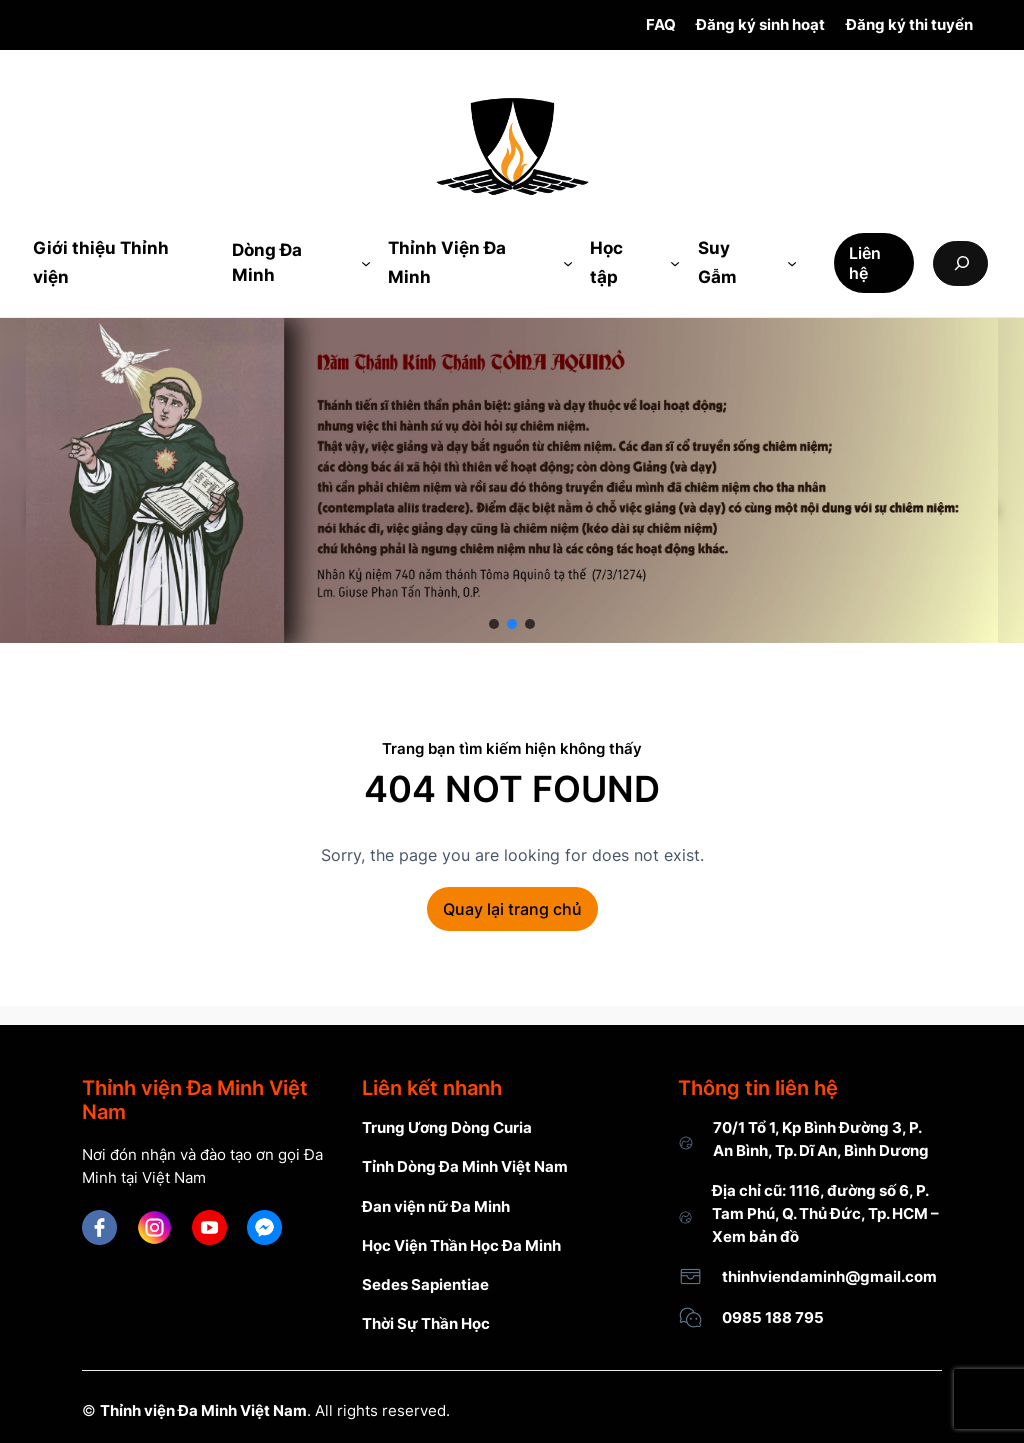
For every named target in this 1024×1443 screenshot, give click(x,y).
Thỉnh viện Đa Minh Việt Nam (203, 1410)
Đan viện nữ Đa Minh (436, 1206)
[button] (494, 624)
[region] (512, 480)
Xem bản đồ (755, 1236)
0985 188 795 (773, 1317)
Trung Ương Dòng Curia (447, 1127)
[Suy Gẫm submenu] (792, 263)
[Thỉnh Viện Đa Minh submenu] (568, 263)
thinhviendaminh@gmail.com (829, 1276)
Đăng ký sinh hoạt (760, 24)
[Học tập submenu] (675, 263)
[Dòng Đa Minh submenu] (366, 263)
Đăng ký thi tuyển (909, 24)
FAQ (661, 24)
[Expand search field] (960, 263)
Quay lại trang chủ (512, 909)
